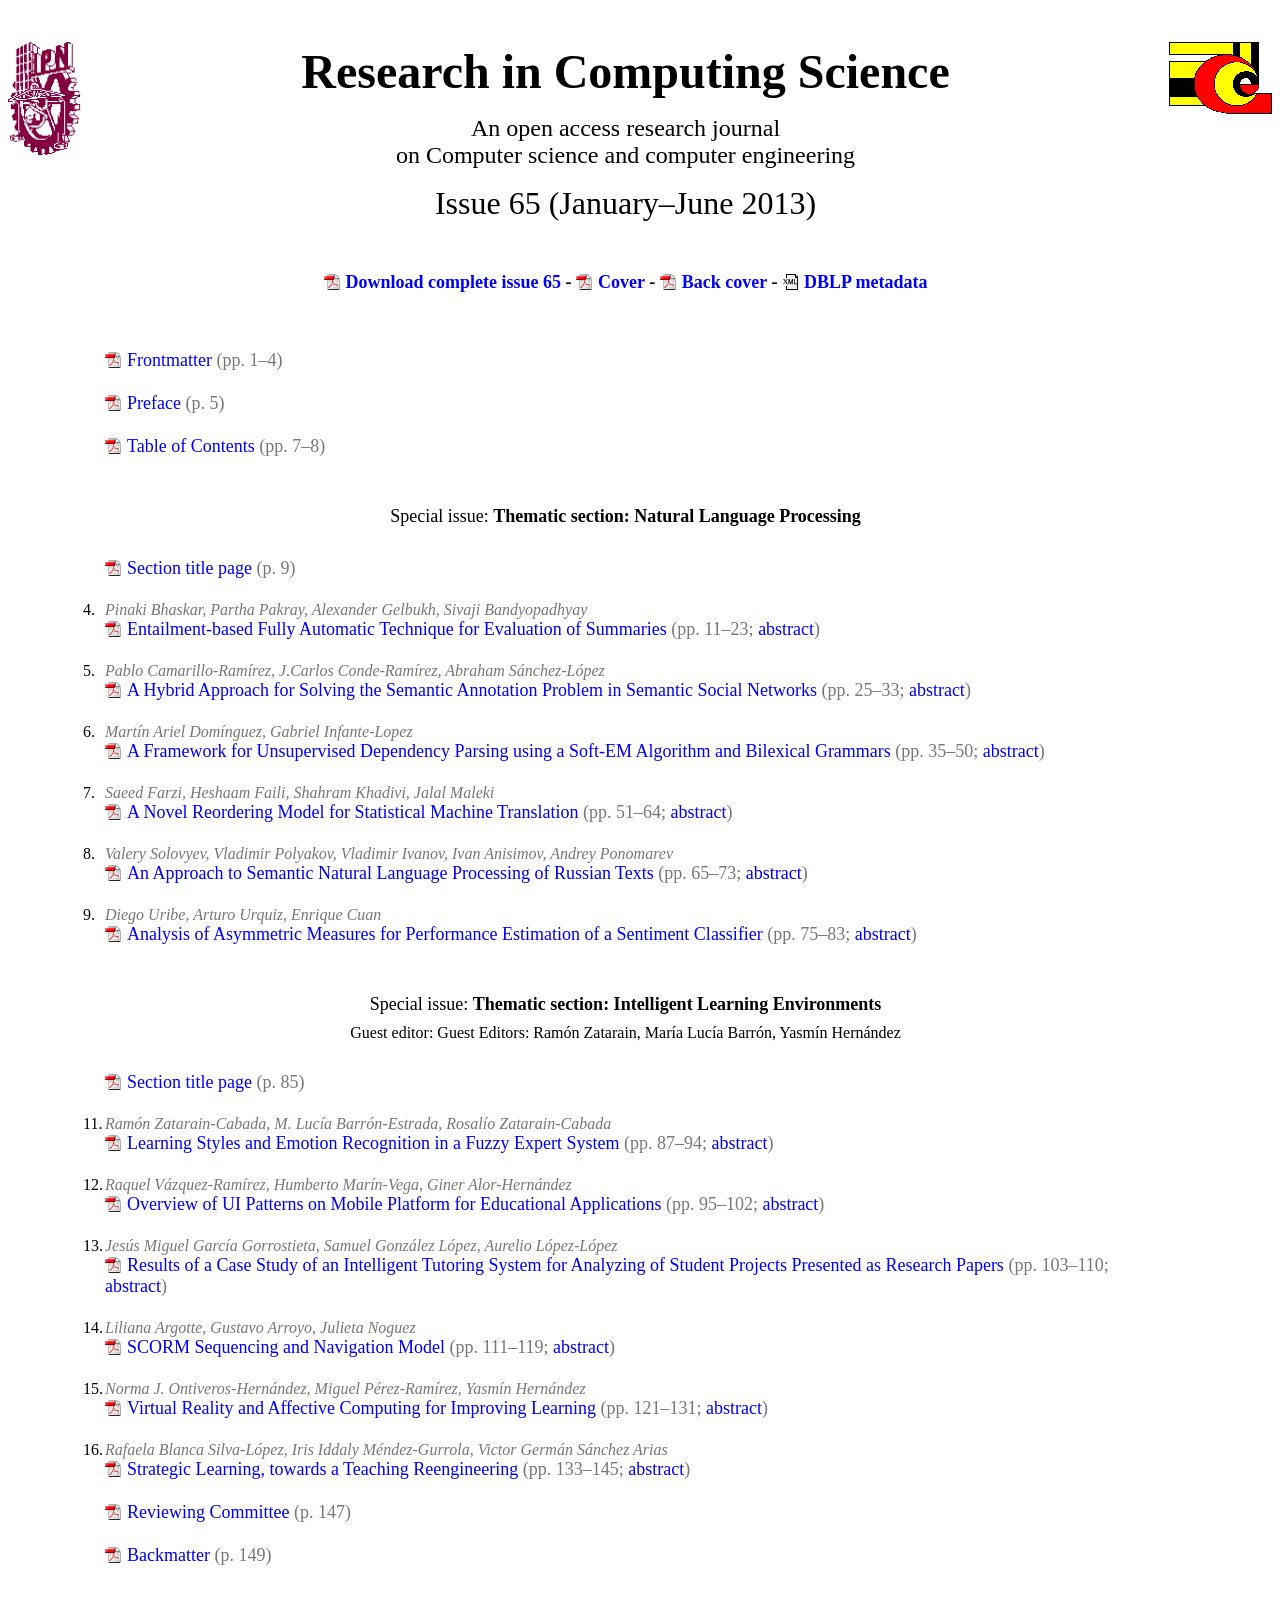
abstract (786, 629)
